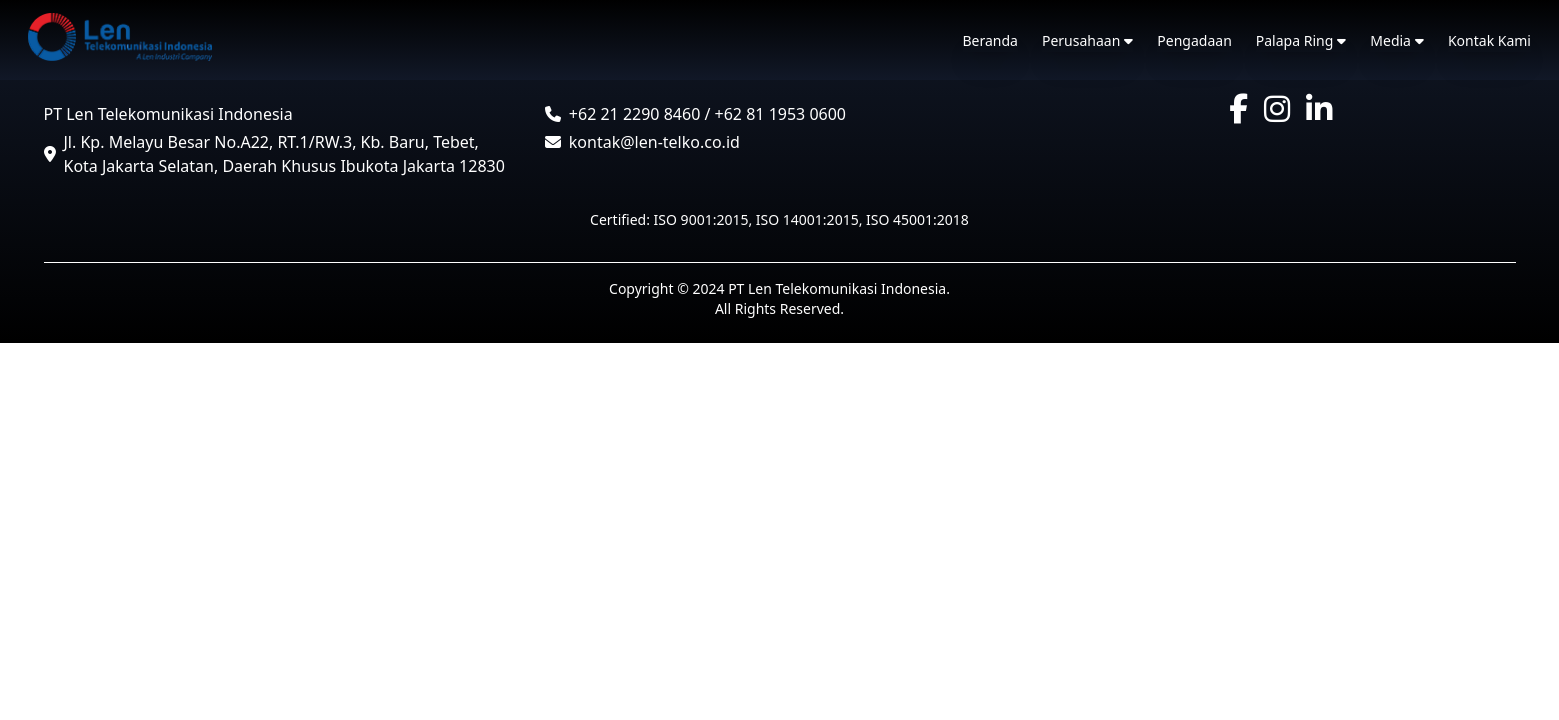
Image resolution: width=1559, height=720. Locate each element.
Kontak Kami (1489, 40)
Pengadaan (1194, 40)
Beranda (990, 40)
